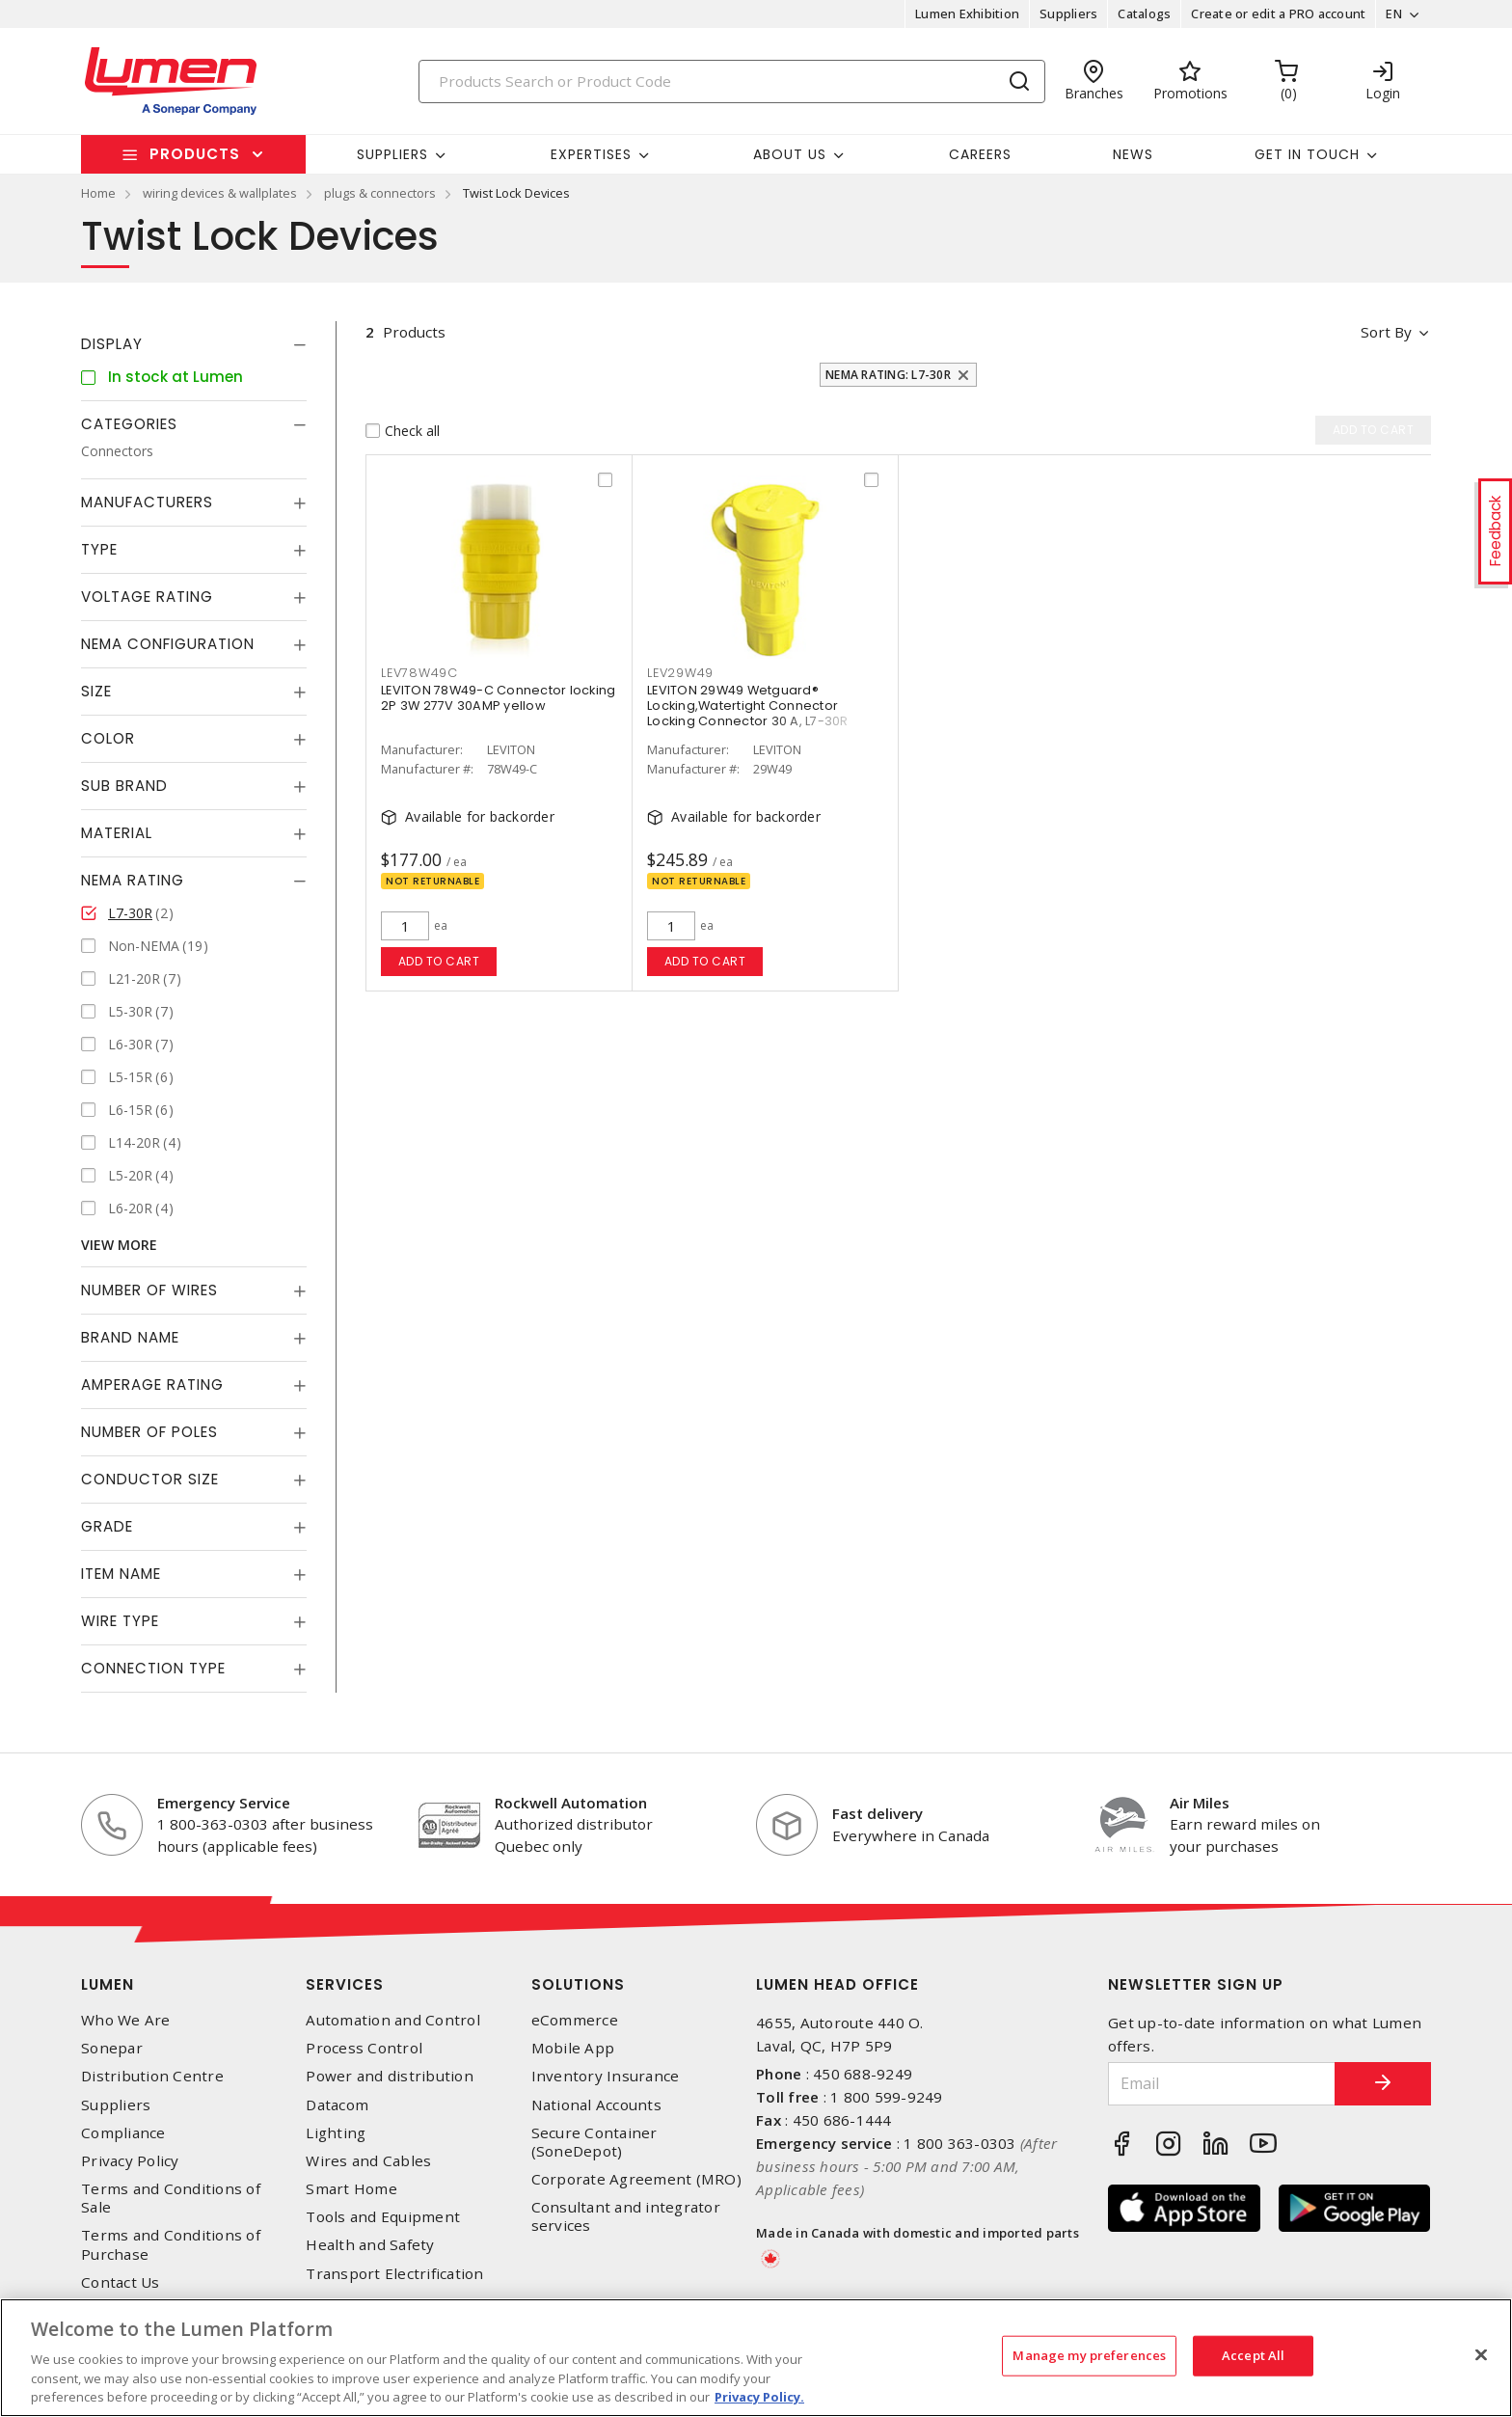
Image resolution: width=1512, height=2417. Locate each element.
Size (96, 691)
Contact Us (120, 2282)
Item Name (121, 1573)
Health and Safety (370, 2245)
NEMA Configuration (168, 644)
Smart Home (351, 2189)
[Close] (1481, 2355)
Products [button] (194, 154)
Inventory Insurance (605, 2076)
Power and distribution (389, 2076)
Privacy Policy (130, 2161)
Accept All (1253, 2355)
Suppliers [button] (392, 154)
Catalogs (1144, 13)
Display (112, 344)
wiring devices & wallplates (220, 193)
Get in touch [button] (1307, 154)
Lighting (335, 2133)
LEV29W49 (680, 673)
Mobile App (573, 2048)
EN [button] (1394, 13)
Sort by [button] (1386, 331)
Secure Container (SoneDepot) (594, 2142)
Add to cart (439, 961)
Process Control (364, 2048)
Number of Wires (149, 1290)
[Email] (1222, 2083)
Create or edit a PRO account (1278, 13)
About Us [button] (789, 154)
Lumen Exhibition (967, 13)
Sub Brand (124, 785)
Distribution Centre (152, 2076)
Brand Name (130, 1337)
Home (98, 193)
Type (99, 549)
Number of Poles (149, 1432)
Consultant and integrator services (625, 2216)
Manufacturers (147, 502)
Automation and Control (393, 2020)
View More (119, 1245)
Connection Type (153, 1668)
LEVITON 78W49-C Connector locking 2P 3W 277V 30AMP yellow (498, 698)
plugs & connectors (380, 193)
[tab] (194, 344)
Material (116, 833)
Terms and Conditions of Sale (170, 2198)
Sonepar (112, 2048)
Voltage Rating (147, 596)
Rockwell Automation (571, 1802)
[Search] (731, 81)
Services (345, 1984)
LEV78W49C (419, 673)
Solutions (578, 1984)
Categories (129, 424)
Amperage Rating (152, 1384)
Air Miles (1199, 1802)
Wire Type (120, 1621)
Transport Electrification (394, 2274)
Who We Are (126, 2020)
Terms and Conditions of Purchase (170, 2244)
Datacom (337, 2105)
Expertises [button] (591, 154)
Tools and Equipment (383, 2217)
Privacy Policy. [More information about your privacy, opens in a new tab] (759, 2396)
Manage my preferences (1089, 2355)
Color (108, 738)
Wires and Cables (368, 2161)
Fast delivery (877, 1813)
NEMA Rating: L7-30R (888, 375)
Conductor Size (150, 1479)
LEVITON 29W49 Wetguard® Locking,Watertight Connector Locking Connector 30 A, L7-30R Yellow (748, 713)
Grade (107, 1526)
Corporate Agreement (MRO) (636, 2179)
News (1133, 154)
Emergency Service (223, 1802)
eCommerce (574, 2020)
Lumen (107, 1984)
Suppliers (1068, 13)
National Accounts (596, 2105)
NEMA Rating (132, 880)
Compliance (123, 2133)
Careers (980, 154)
